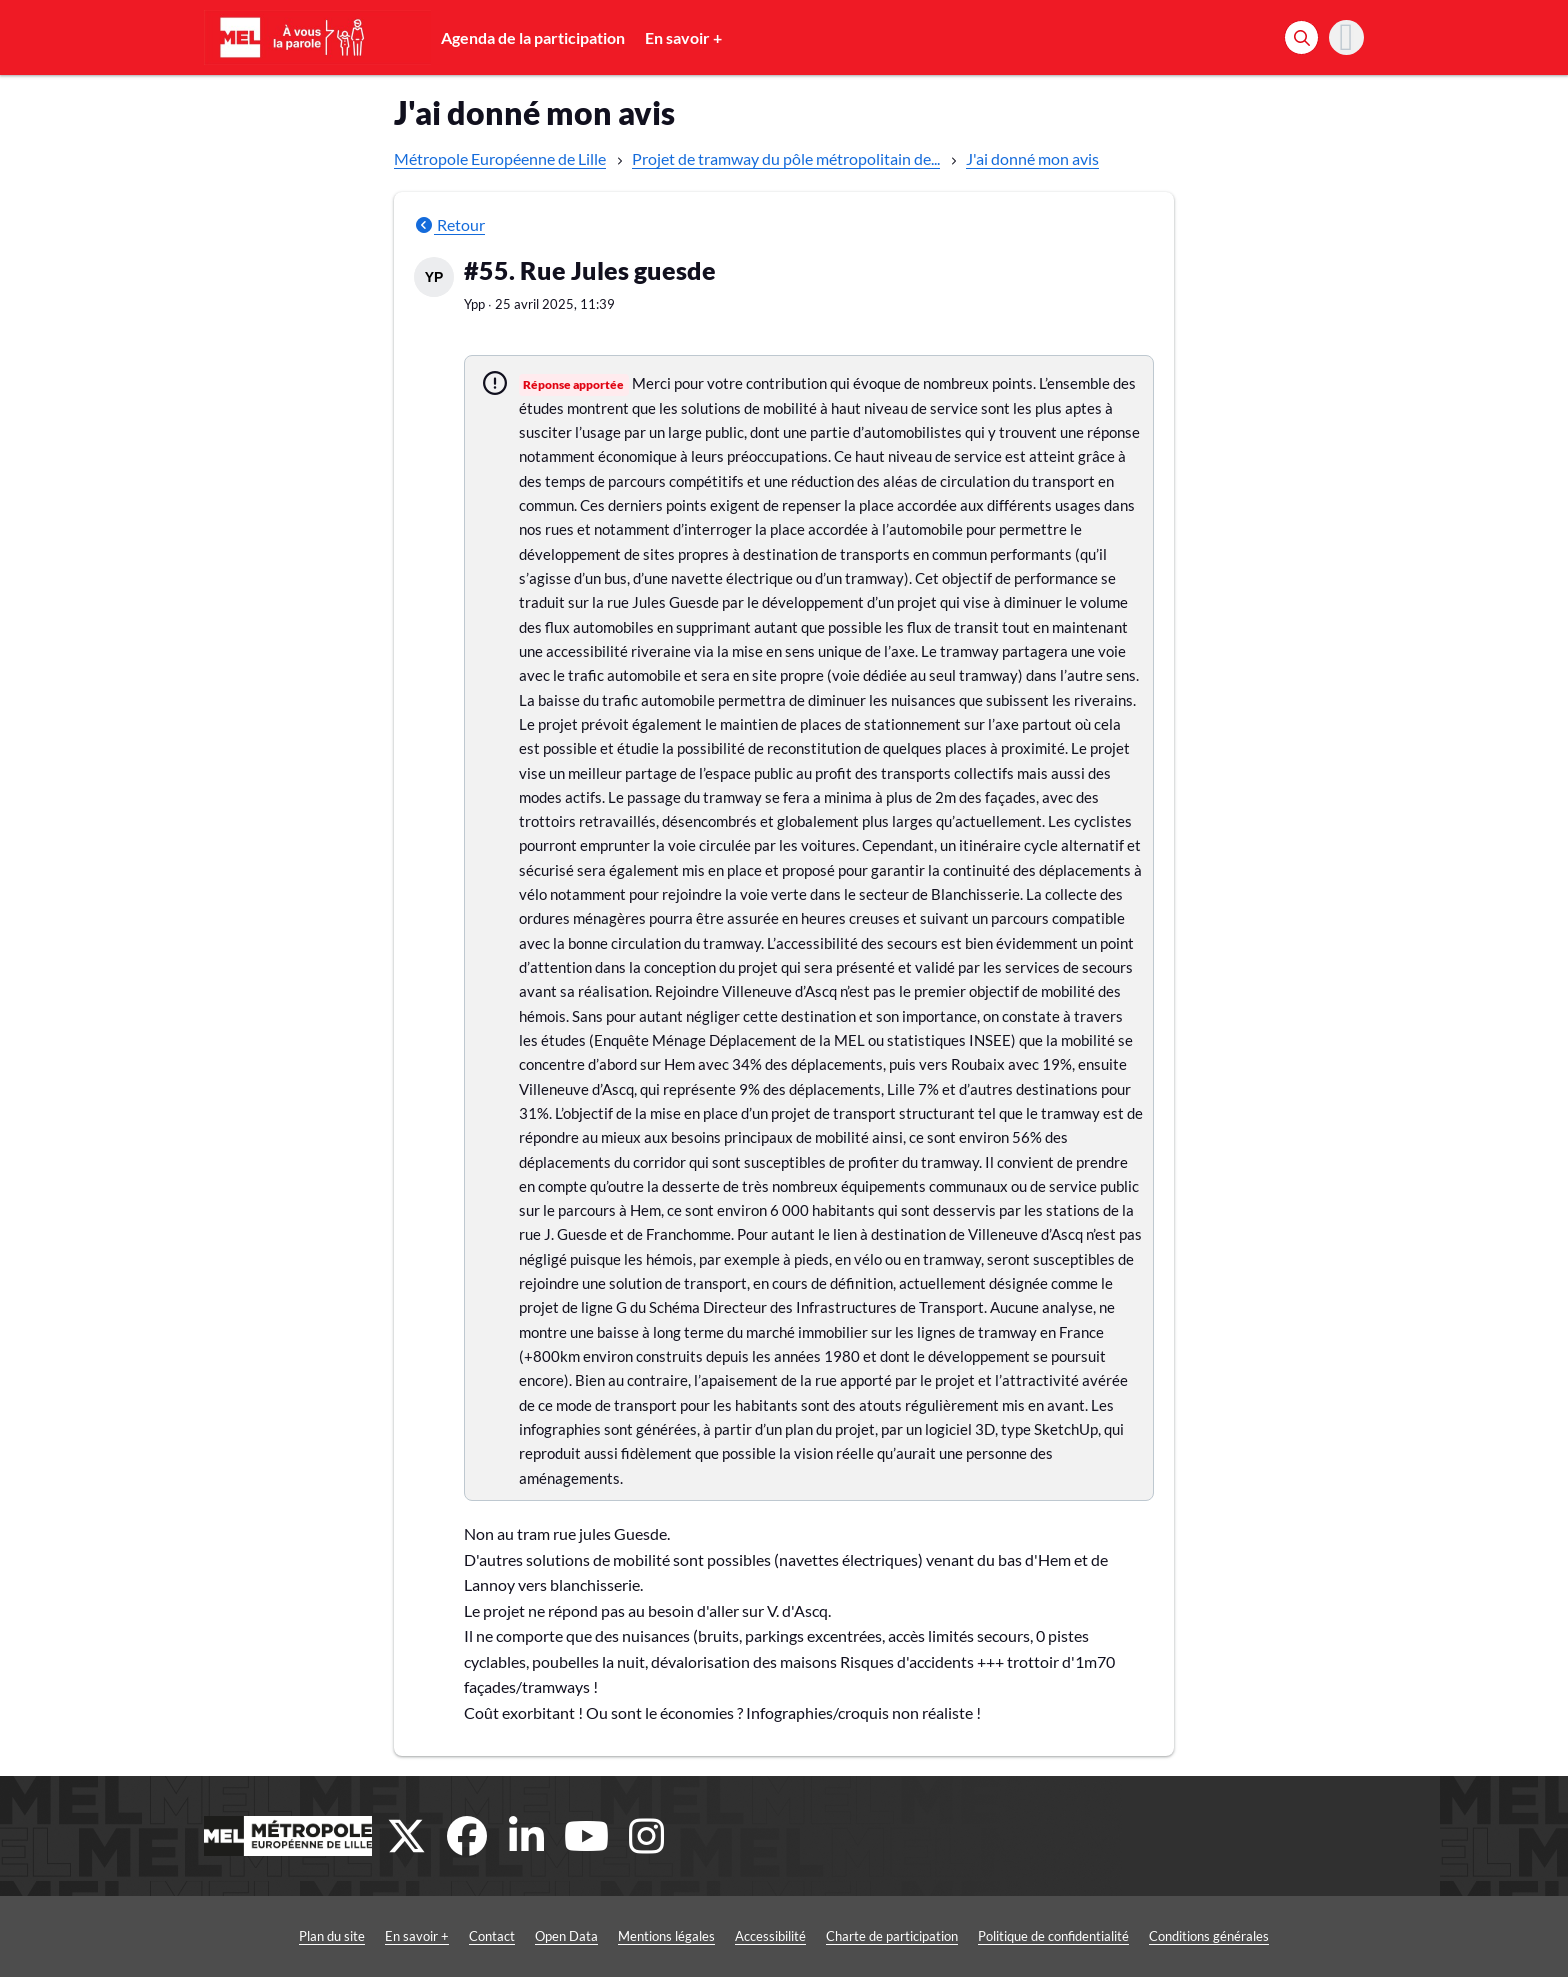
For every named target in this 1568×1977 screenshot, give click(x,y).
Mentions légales (666, 1936)
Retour (449, 224)
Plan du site (332, 1936)
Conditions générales (1209, 1936)
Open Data (566, 1936)
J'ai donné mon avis (1032, 158)
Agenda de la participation (533, 37)
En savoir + (683, 37)
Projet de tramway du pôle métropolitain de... (786, 158)
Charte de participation (892, 1936)
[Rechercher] (1301, 37)
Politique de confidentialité (1053, 1936)
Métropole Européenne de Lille (500, 158)
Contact (492, 1936)
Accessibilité (770, 1936)
